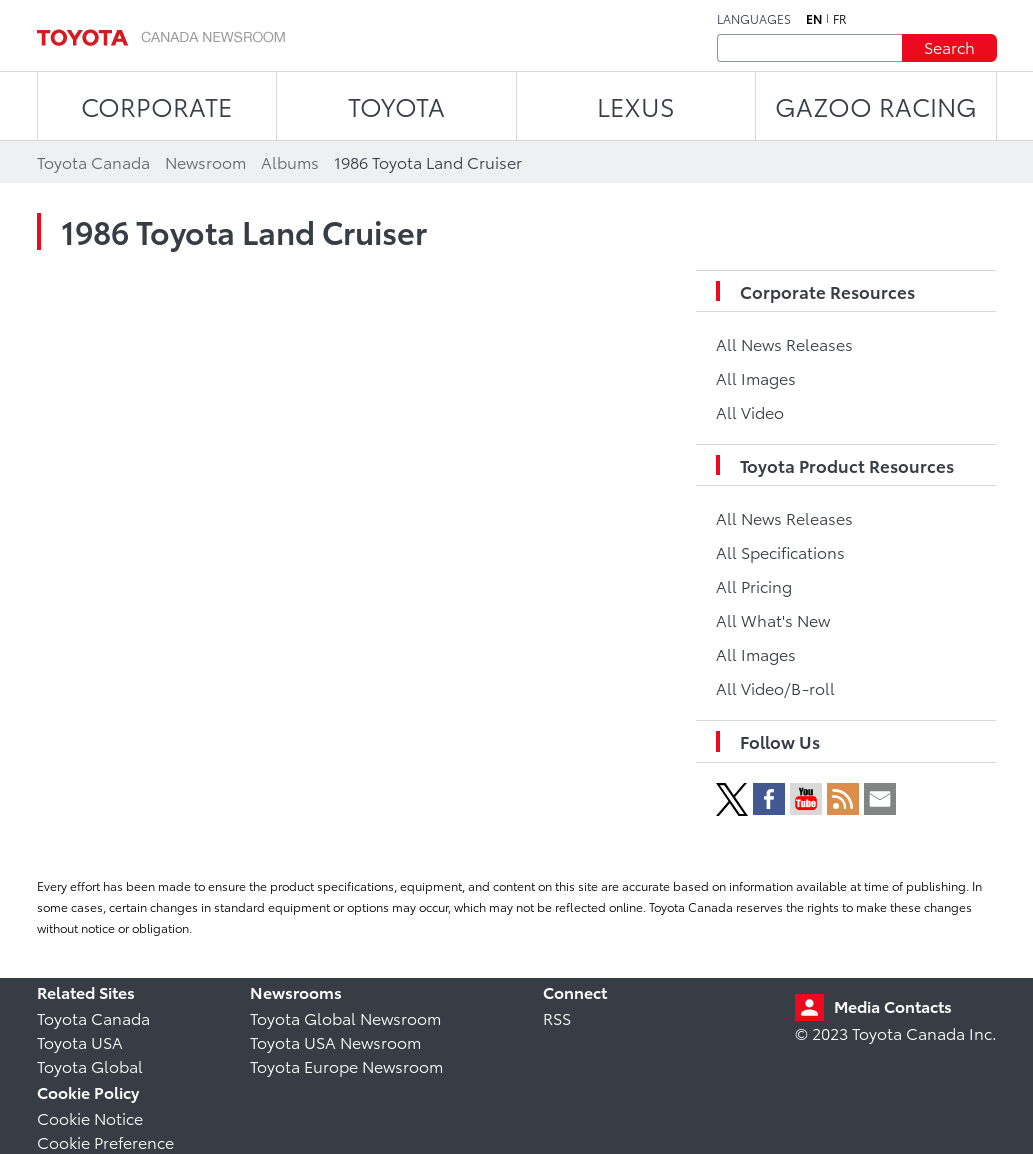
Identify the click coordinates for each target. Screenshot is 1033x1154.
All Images (756, 377)
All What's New (773, 619)
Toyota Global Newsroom (345, 1017)
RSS (557, 1017)
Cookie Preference (105, 1141)
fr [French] (840, 19)
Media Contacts (893, 1005)
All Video (750, 411)
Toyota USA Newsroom (335, 1041)
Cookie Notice (90, 1117)
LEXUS (636, 105)
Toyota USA (80, 1041)
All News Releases (784, 343)
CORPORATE (156, 105)
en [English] (814, 19)
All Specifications (780, 551)
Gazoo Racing (876, 105)
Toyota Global (90, 1065)
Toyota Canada (93, 1017)
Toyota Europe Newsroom (346, 1065)
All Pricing (754, 585)
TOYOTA (396, 105)
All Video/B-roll (775, 687)
